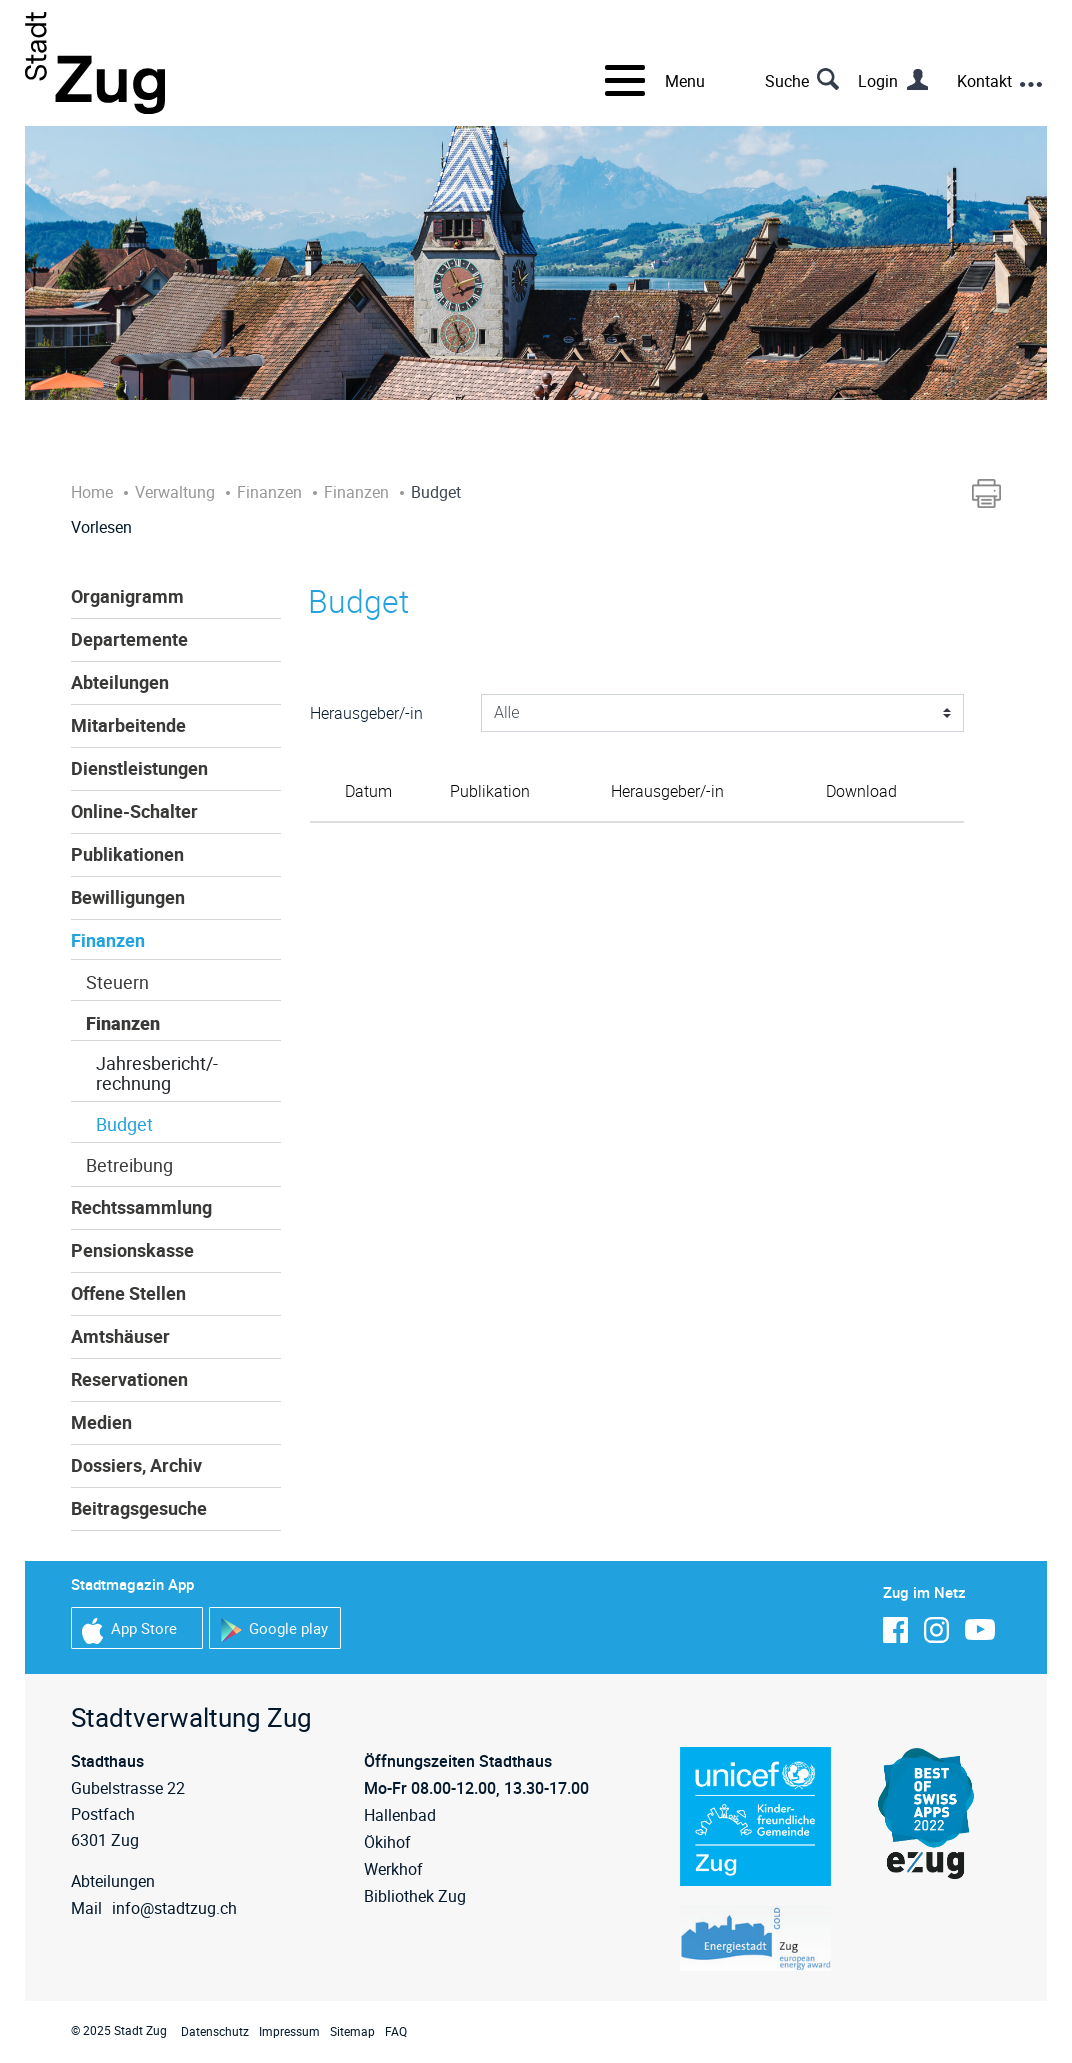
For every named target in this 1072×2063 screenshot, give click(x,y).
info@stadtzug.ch (174, 1908)
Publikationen (127, 854)
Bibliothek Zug (415, 1896)
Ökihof (387, 1842)
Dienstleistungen (139, 768)
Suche (787, 81)
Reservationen (129, 1379)
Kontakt (984, 81)
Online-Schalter (134, 811)
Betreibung (129, 1165)
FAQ (396, 2031)
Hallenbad (400, 1815)
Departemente (129, 639)
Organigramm (127, 596)
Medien (101, 1422)
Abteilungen (120, 682)
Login (878, 81)
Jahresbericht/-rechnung (157, 1073)
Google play (274, 1630)
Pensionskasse (132, 1250)
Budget (124, 1124)
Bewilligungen (128, 897)
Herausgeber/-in (366, 713)
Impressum (289, 2031)
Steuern (117, 982)
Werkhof (393, 1869)
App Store (129, 1630)
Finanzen (108, 940)
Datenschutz (215, 2031)
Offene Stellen (128, 1293)
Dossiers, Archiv (136, 1465)
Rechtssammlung (141, 1207)
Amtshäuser (120, 1336)
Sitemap (352, 2031)
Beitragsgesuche (139, 1508)
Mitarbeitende (128, 725)
